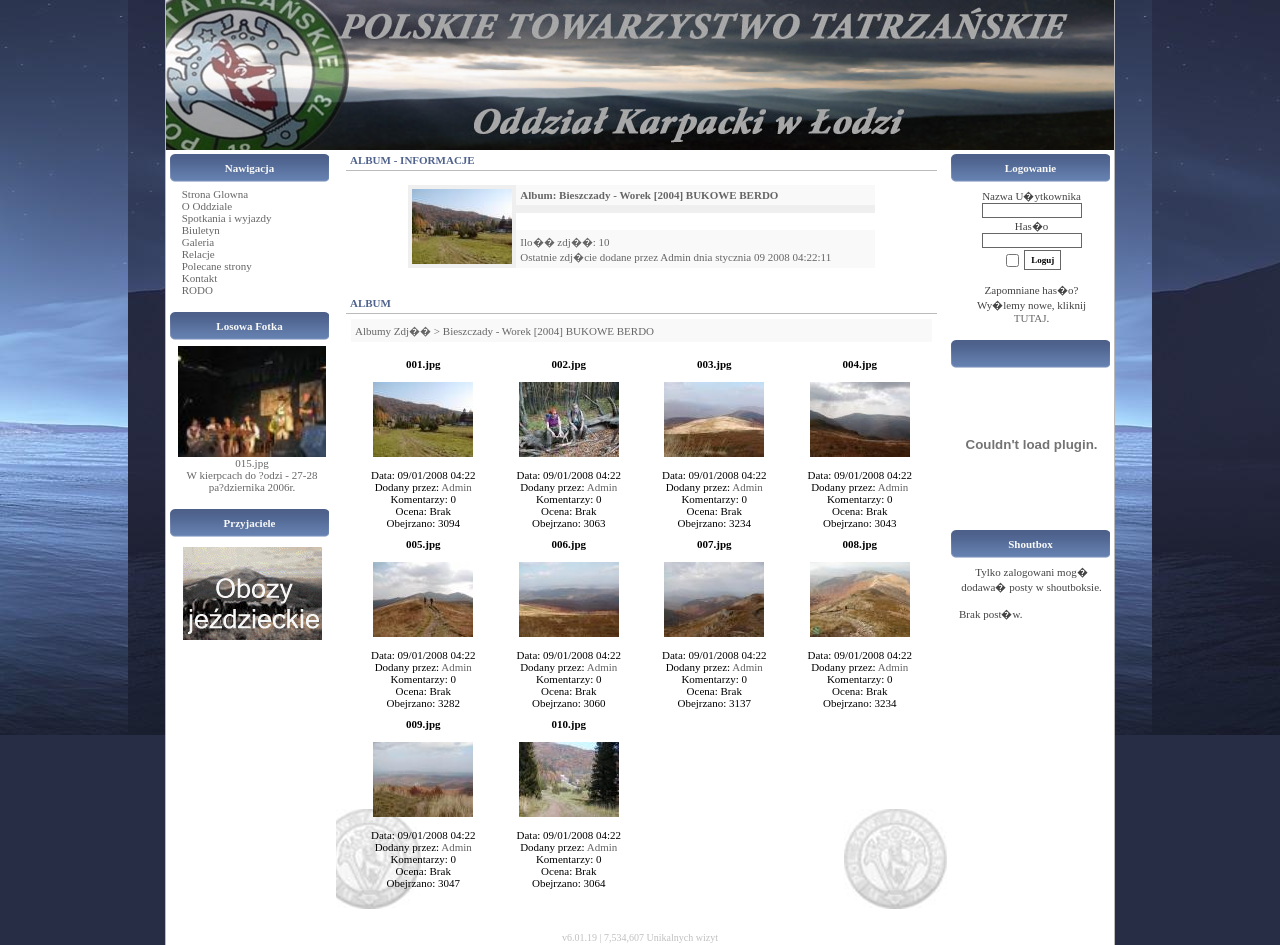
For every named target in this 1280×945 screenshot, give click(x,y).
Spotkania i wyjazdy (227, 218)
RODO (197, 290)
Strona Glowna (215, 194)
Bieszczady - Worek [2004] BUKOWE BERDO (548, 331)
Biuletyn (201, 230)
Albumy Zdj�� (393, 331)
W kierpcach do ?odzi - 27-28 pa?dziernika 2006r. (252, 481)
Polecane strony (217, 266)
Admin (675, 257)
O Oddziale (207, 206)
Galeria (198, 242)
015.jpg (251, 463)
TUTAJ (1030, 318)
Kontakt (199, 278)
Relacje (198, 254)
